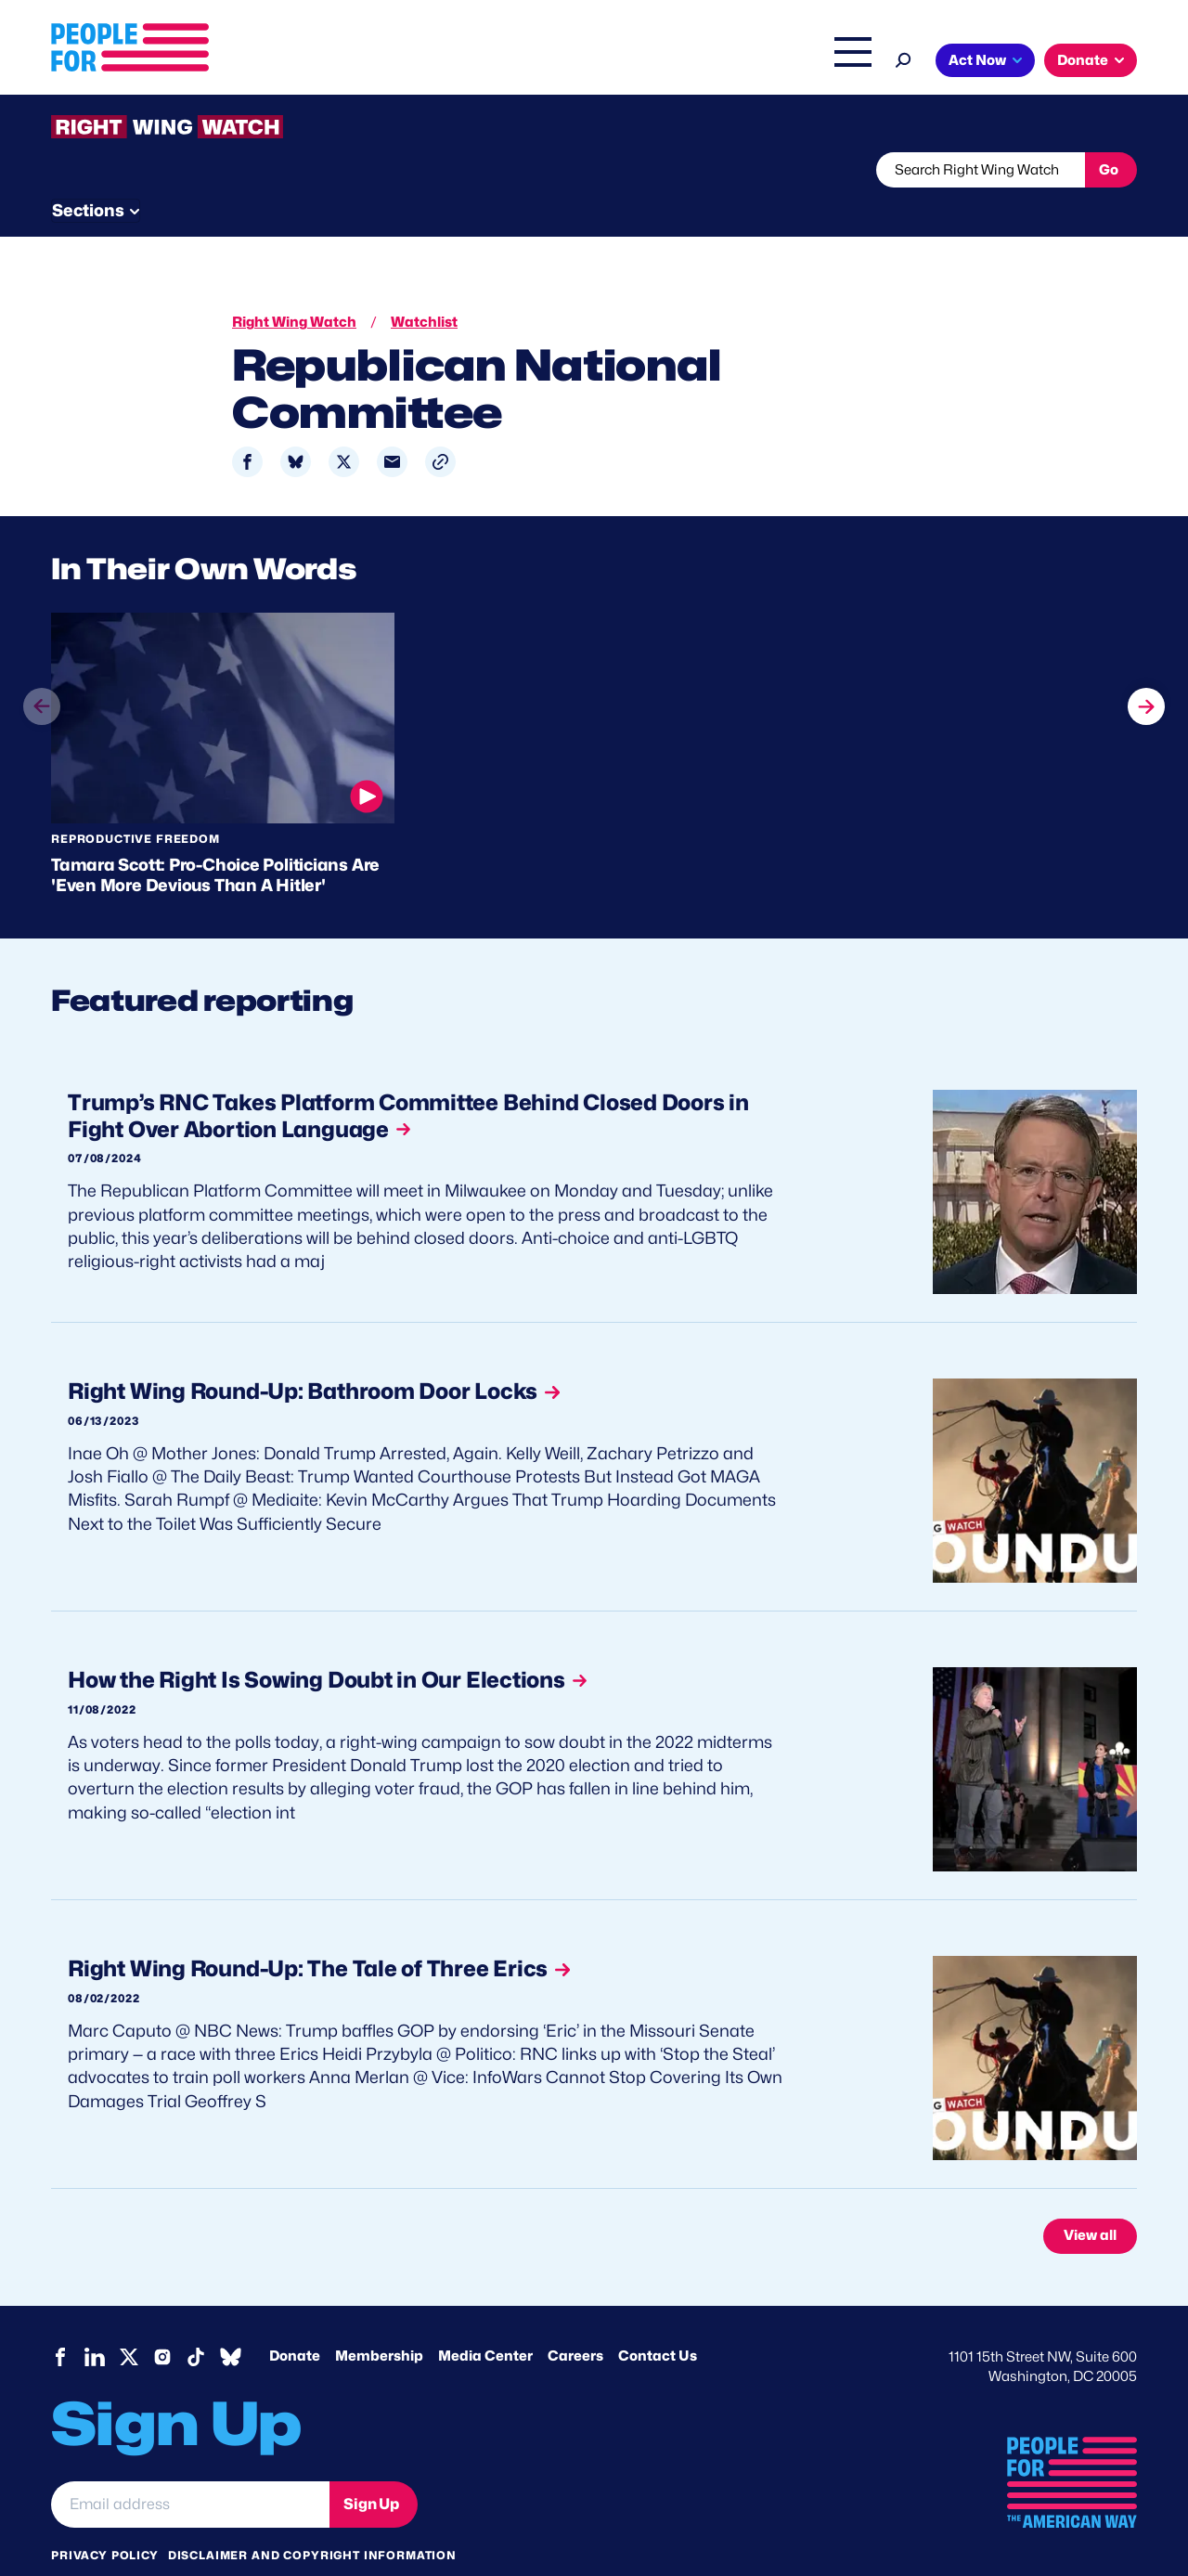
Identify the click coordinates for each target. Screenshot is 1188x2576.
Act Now (977, 60)
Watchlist (294, 170)
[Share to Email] (392, 426)
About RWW (403, 170)
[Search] (903, 58)
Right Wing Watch (658, 62)
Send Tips (656, 170)
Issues (542, 62)
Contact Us (657, 2320)
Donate (1082, 60)
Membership (379, 2320)
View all (1090, 2201)
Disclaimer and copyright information (312, 2520)
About (465, 62)
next (1146, 671)
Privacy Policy (105, 2520)
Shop (840, 62)
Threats (185, 170)
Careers (575, 2320)
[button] (440, 426)
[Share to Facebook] (247, 426)
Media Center (485, 2320)
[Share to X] (344, 426)
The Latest (769, 62)
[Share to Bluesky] (295, 426)
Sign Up (371, 2469)
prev (41, 706)
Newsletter (531, 170)
